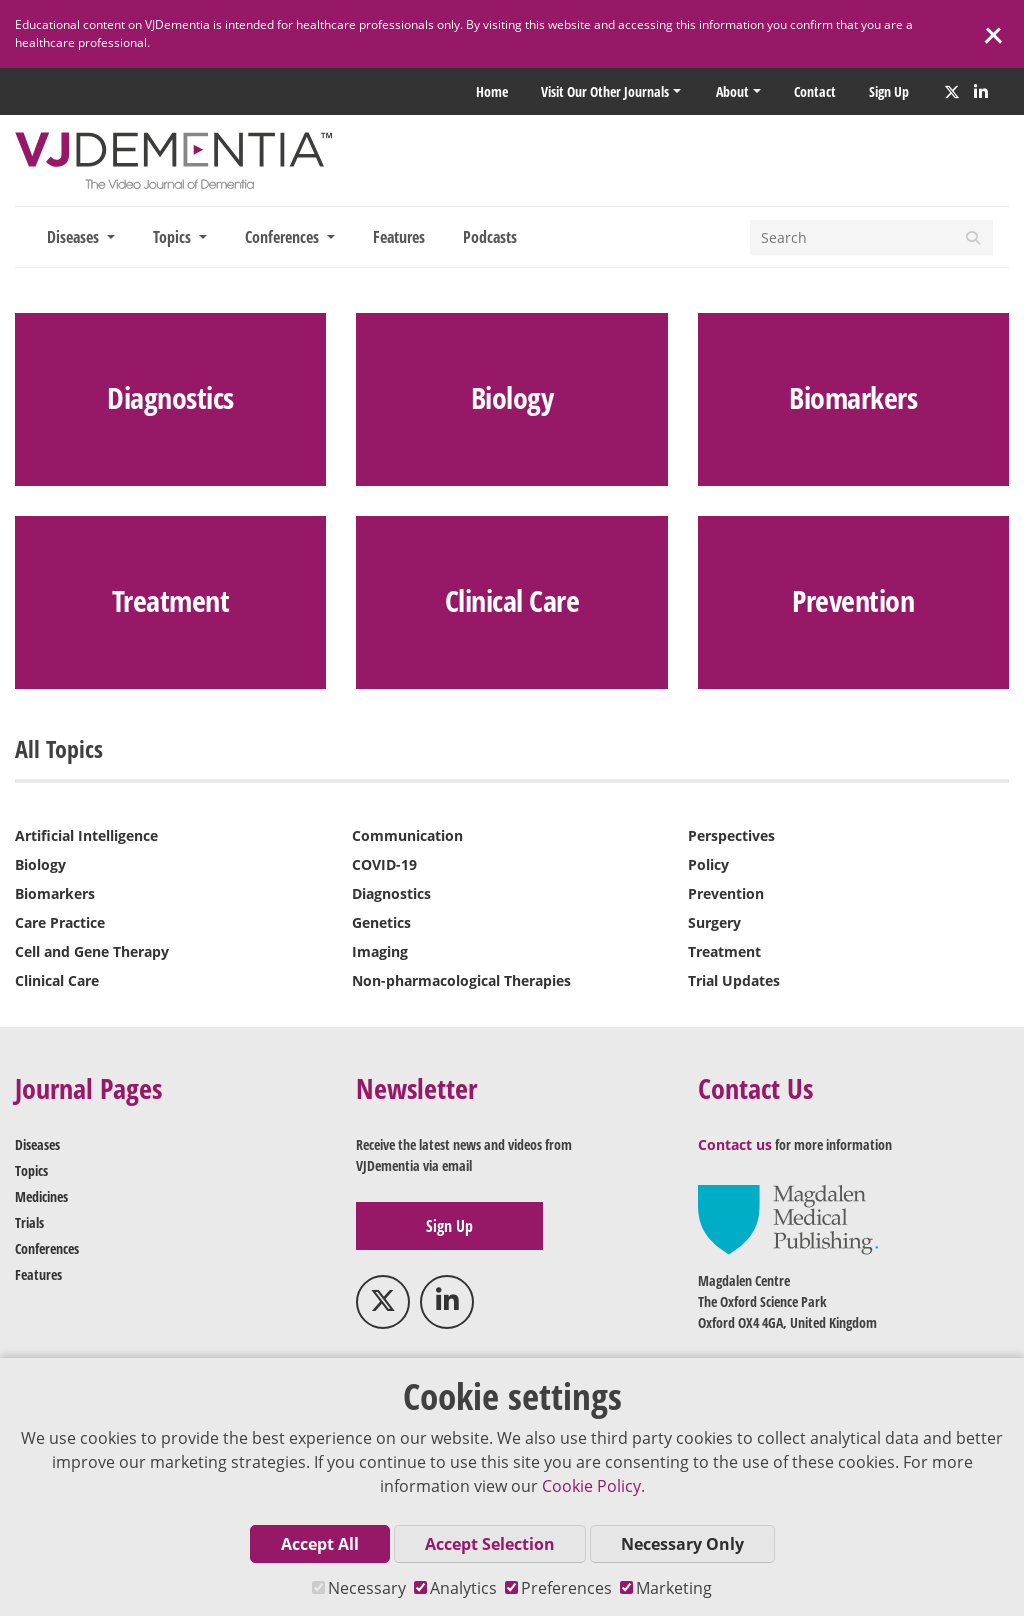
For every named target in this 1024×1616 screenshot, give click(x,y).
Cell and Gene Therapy (92, 951)
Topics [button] (174, 237)
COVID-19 (384, 864)
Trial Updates (734, 980)
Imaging (380, 951)
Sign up (889, 91)
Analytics (455, 1588)
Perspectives (731, 835)
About (732, 91)
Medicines (41, 1196)
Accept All (320, 1544)
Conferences (47, 1248)
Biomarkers (55, 893)
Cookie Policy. (593, 1486)
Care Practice (60, 922)
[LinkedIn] (981, 92)
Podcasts (490, 237)
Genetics (381, 922)
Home (492, 91)
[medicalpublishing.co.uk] (788, 1218)
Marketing (666, 1588)
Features (399, 237)
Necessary (359, 1588)
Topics (31, 1170)
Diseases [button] (75, 237)
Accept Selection (490, 1544)
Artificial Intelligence (86, 835)
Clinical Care (57, 980)
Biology (40, 864)
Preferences (558, 1588)
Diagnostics (391, 893)
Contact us (735, 1144)
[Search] (852, 237)
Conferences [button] (284, 237)
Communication (407, 835)
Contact (815, 91)
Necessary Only (682, 1544)
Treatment (724, 951)
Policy (708, 864)
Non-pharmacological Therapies (461, 980)
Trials (29, 1222)
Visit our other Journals (605, 91)
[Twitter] (952, 92)
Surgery (714, 922)
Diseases (37, 1144)
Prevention (726, 893)
